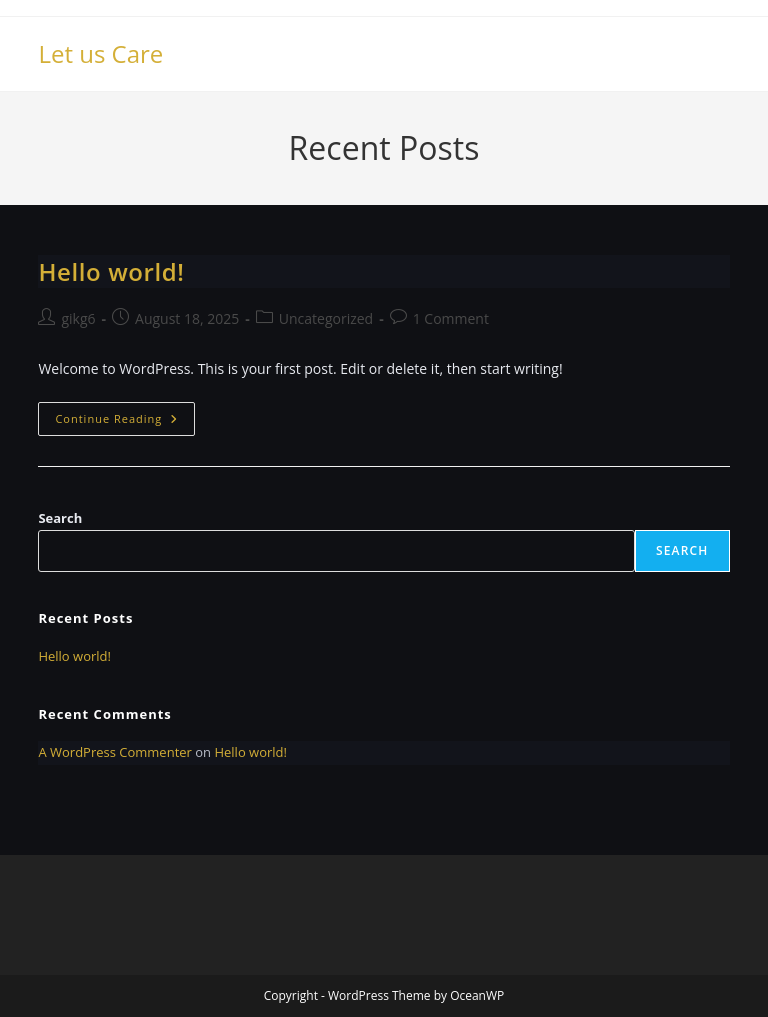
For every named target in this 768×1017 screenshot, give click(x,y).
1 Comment (451, 318)
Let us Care (100, 53)
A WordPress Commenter (115, 752)
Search (60, 518)
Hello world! (111, 271)
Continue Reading (125, 422)
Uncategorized (326, 318)
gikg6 (78, 318)
